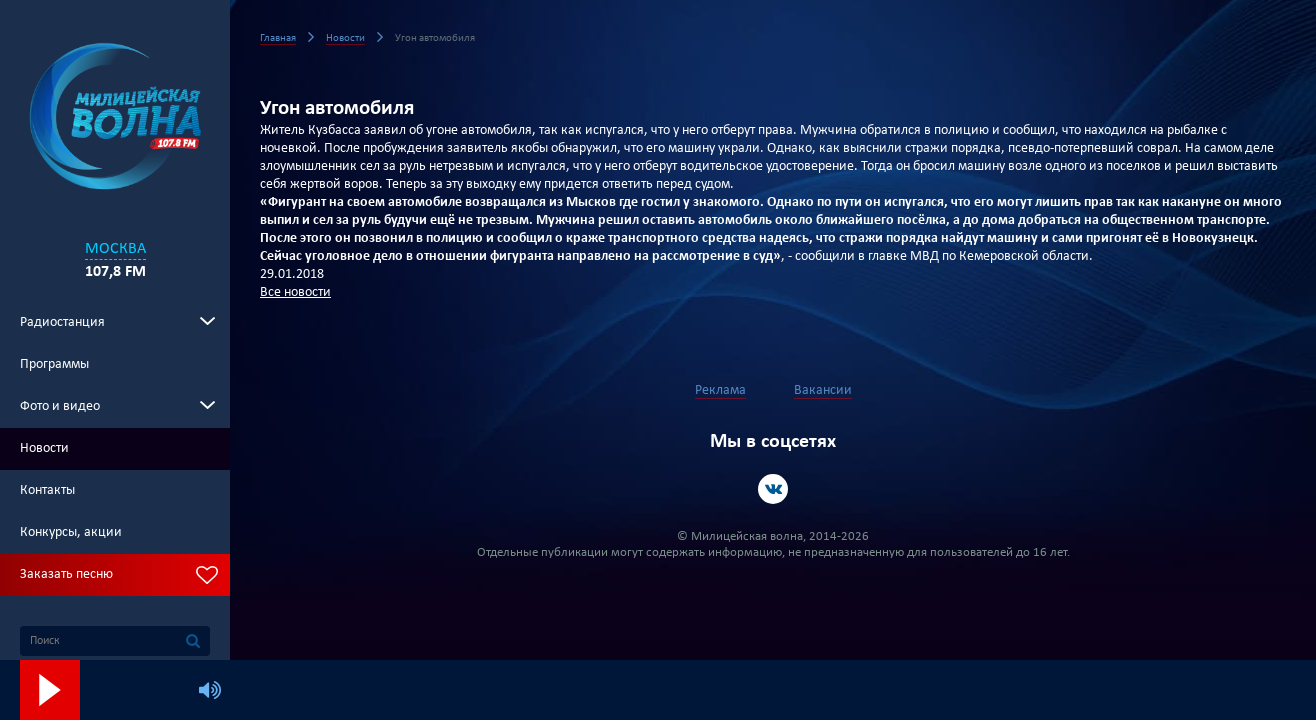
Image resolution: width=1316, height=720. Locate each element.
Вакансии (823, 390)
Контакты (47, 490)
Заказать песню (66, 574)
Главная (278, 38)
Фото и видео (60, 406)
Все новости (295, 292)
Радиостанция (62, 322)
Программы (54, 364)
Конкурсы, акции (71, 532)
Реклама (720, 390)
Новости (44, 448)
